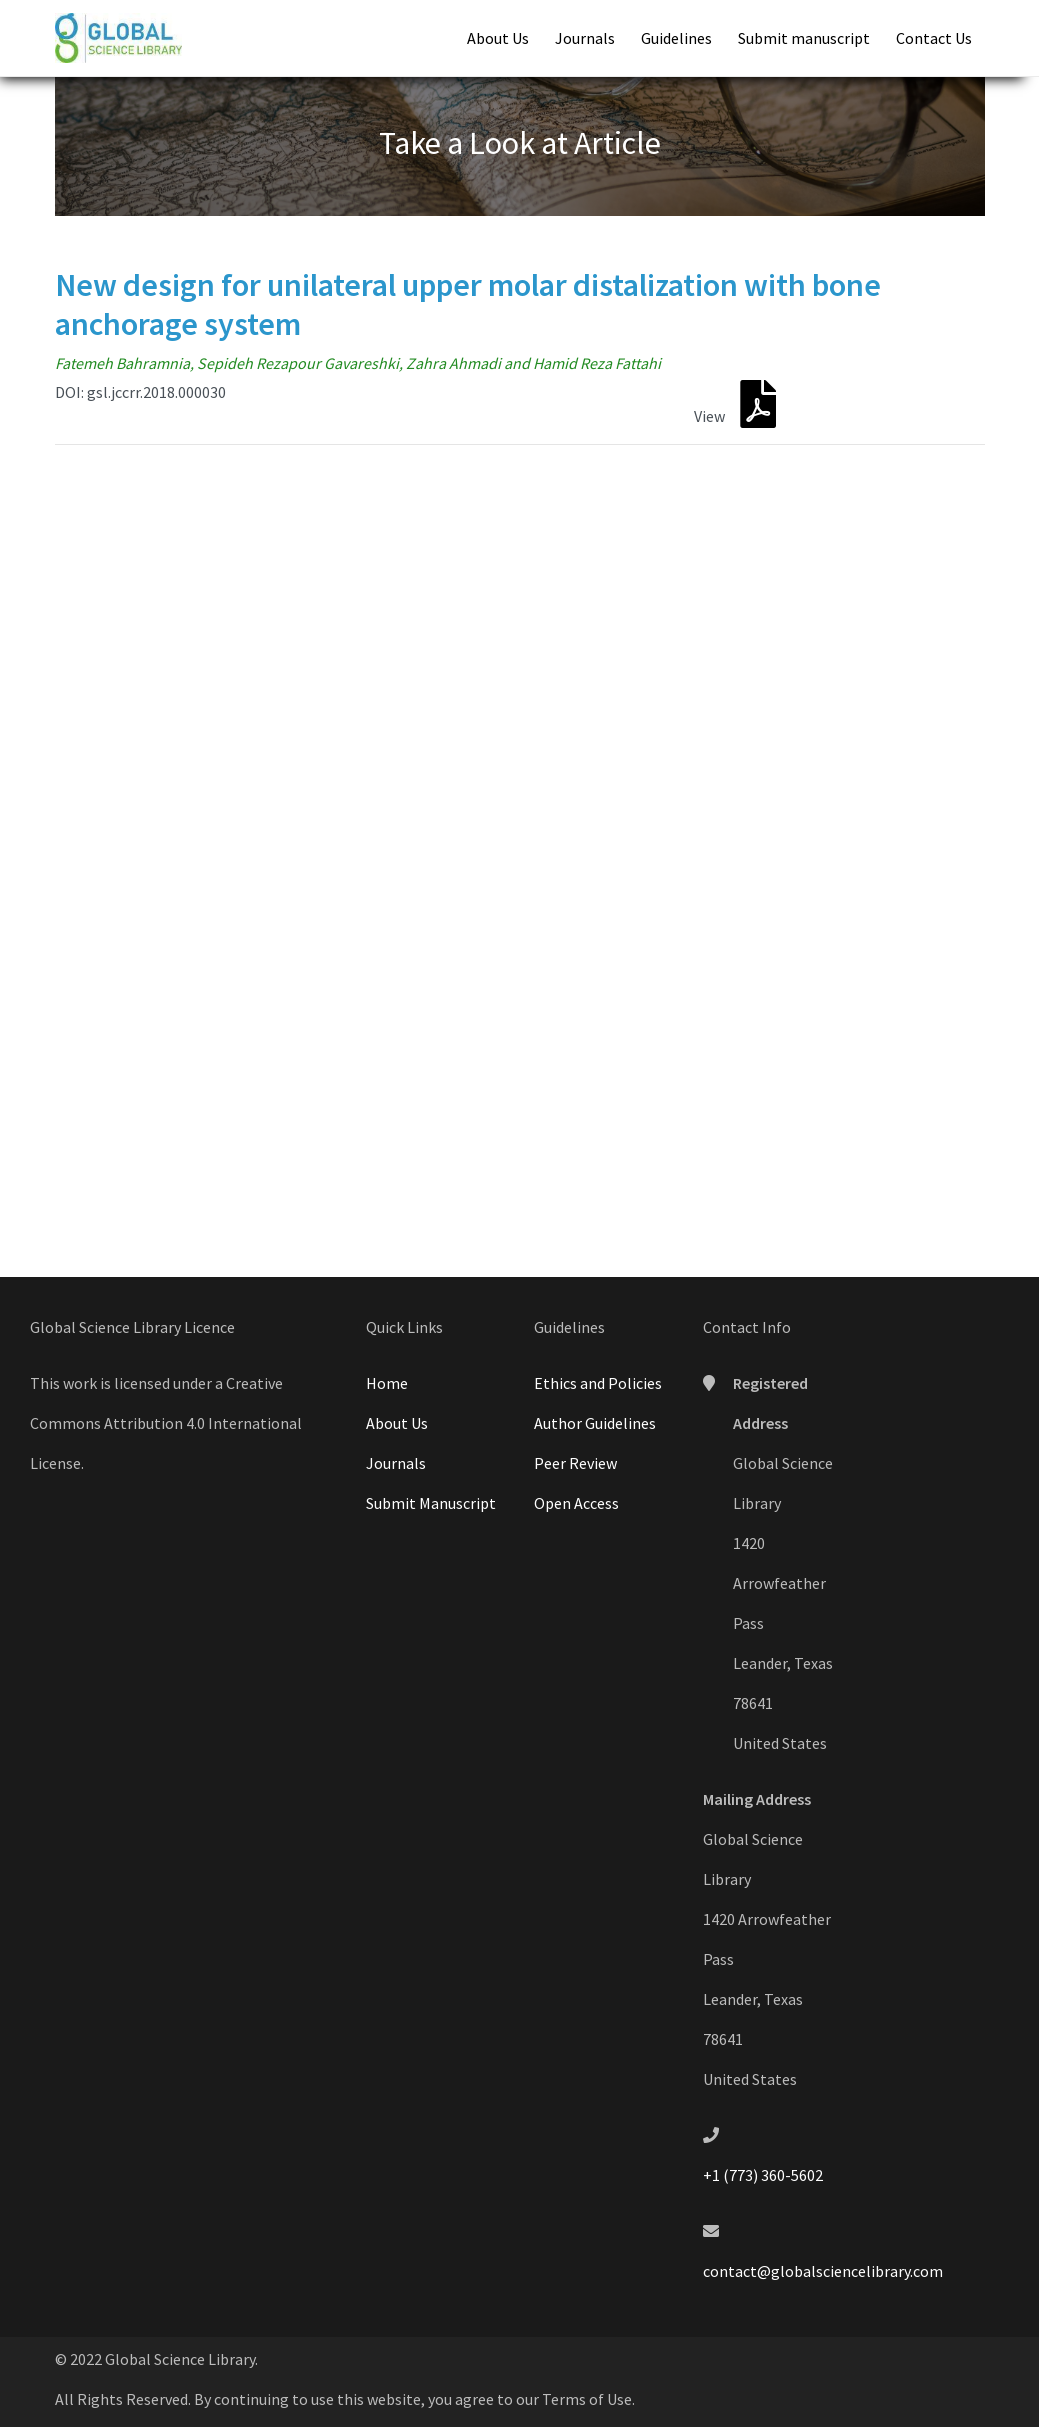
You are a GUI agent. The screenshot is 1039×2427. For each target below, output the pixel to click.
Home (387, 1383)
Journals (585, 38)
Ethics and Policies (598, 1383)
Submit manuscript (804, 38)
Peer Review (575, 1463)
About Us (498, 38)
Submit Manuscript (431, 1503)
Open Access (576, 1503)
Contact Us (934, 38)
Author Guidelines (595, 1423)
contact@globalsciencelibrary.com (823, 2271)
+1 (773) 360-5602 (763, 2175)
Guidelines (676, 38)
